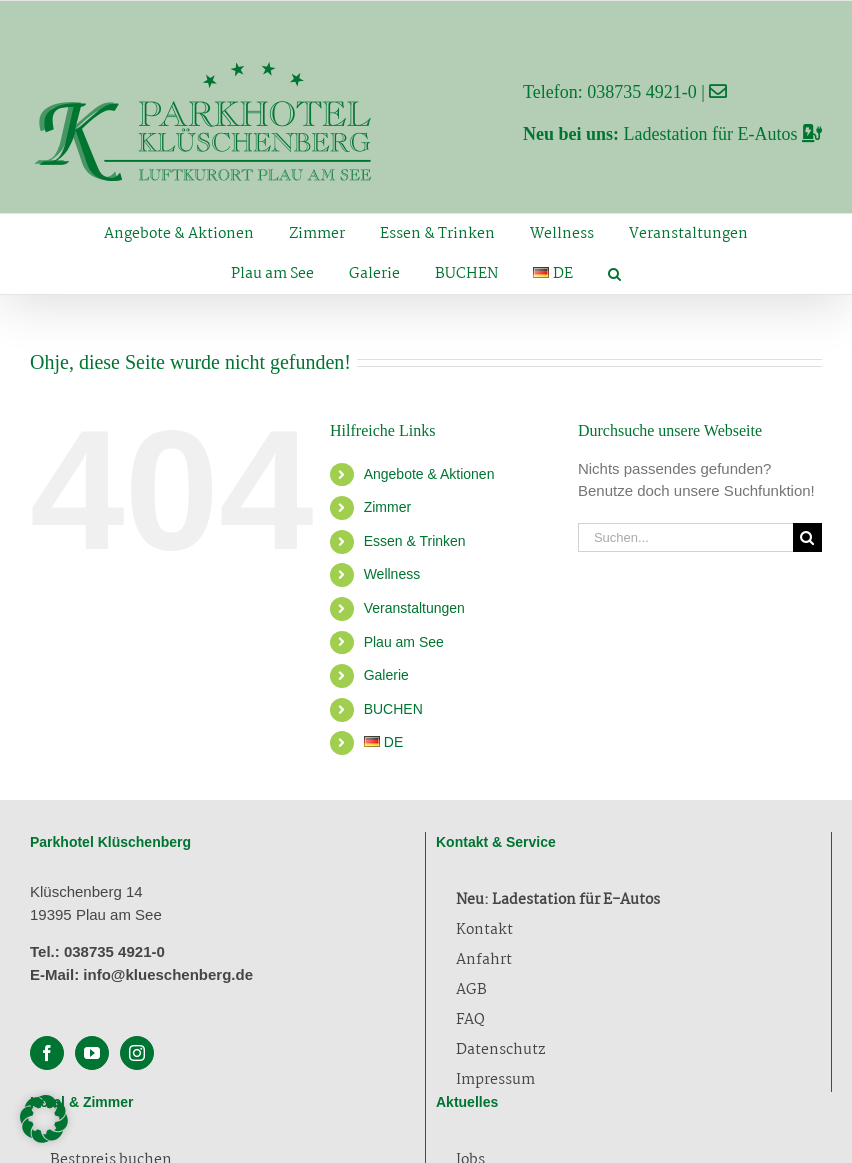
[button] (615, 274)
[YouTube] (92, 1053)
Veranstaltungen (414, 608)
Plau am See (404, 642)
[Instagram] (137, 1053)
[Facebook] (47, 1053)
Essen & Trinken (415, 541)
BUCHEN (393, 709)
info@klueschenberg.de (168, 974)
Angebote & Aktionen (429, 474)
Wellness (392, 574)
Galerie (386, 675)
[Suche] (807, 537)
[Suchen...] (685, 537)
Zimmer (387, 507)
